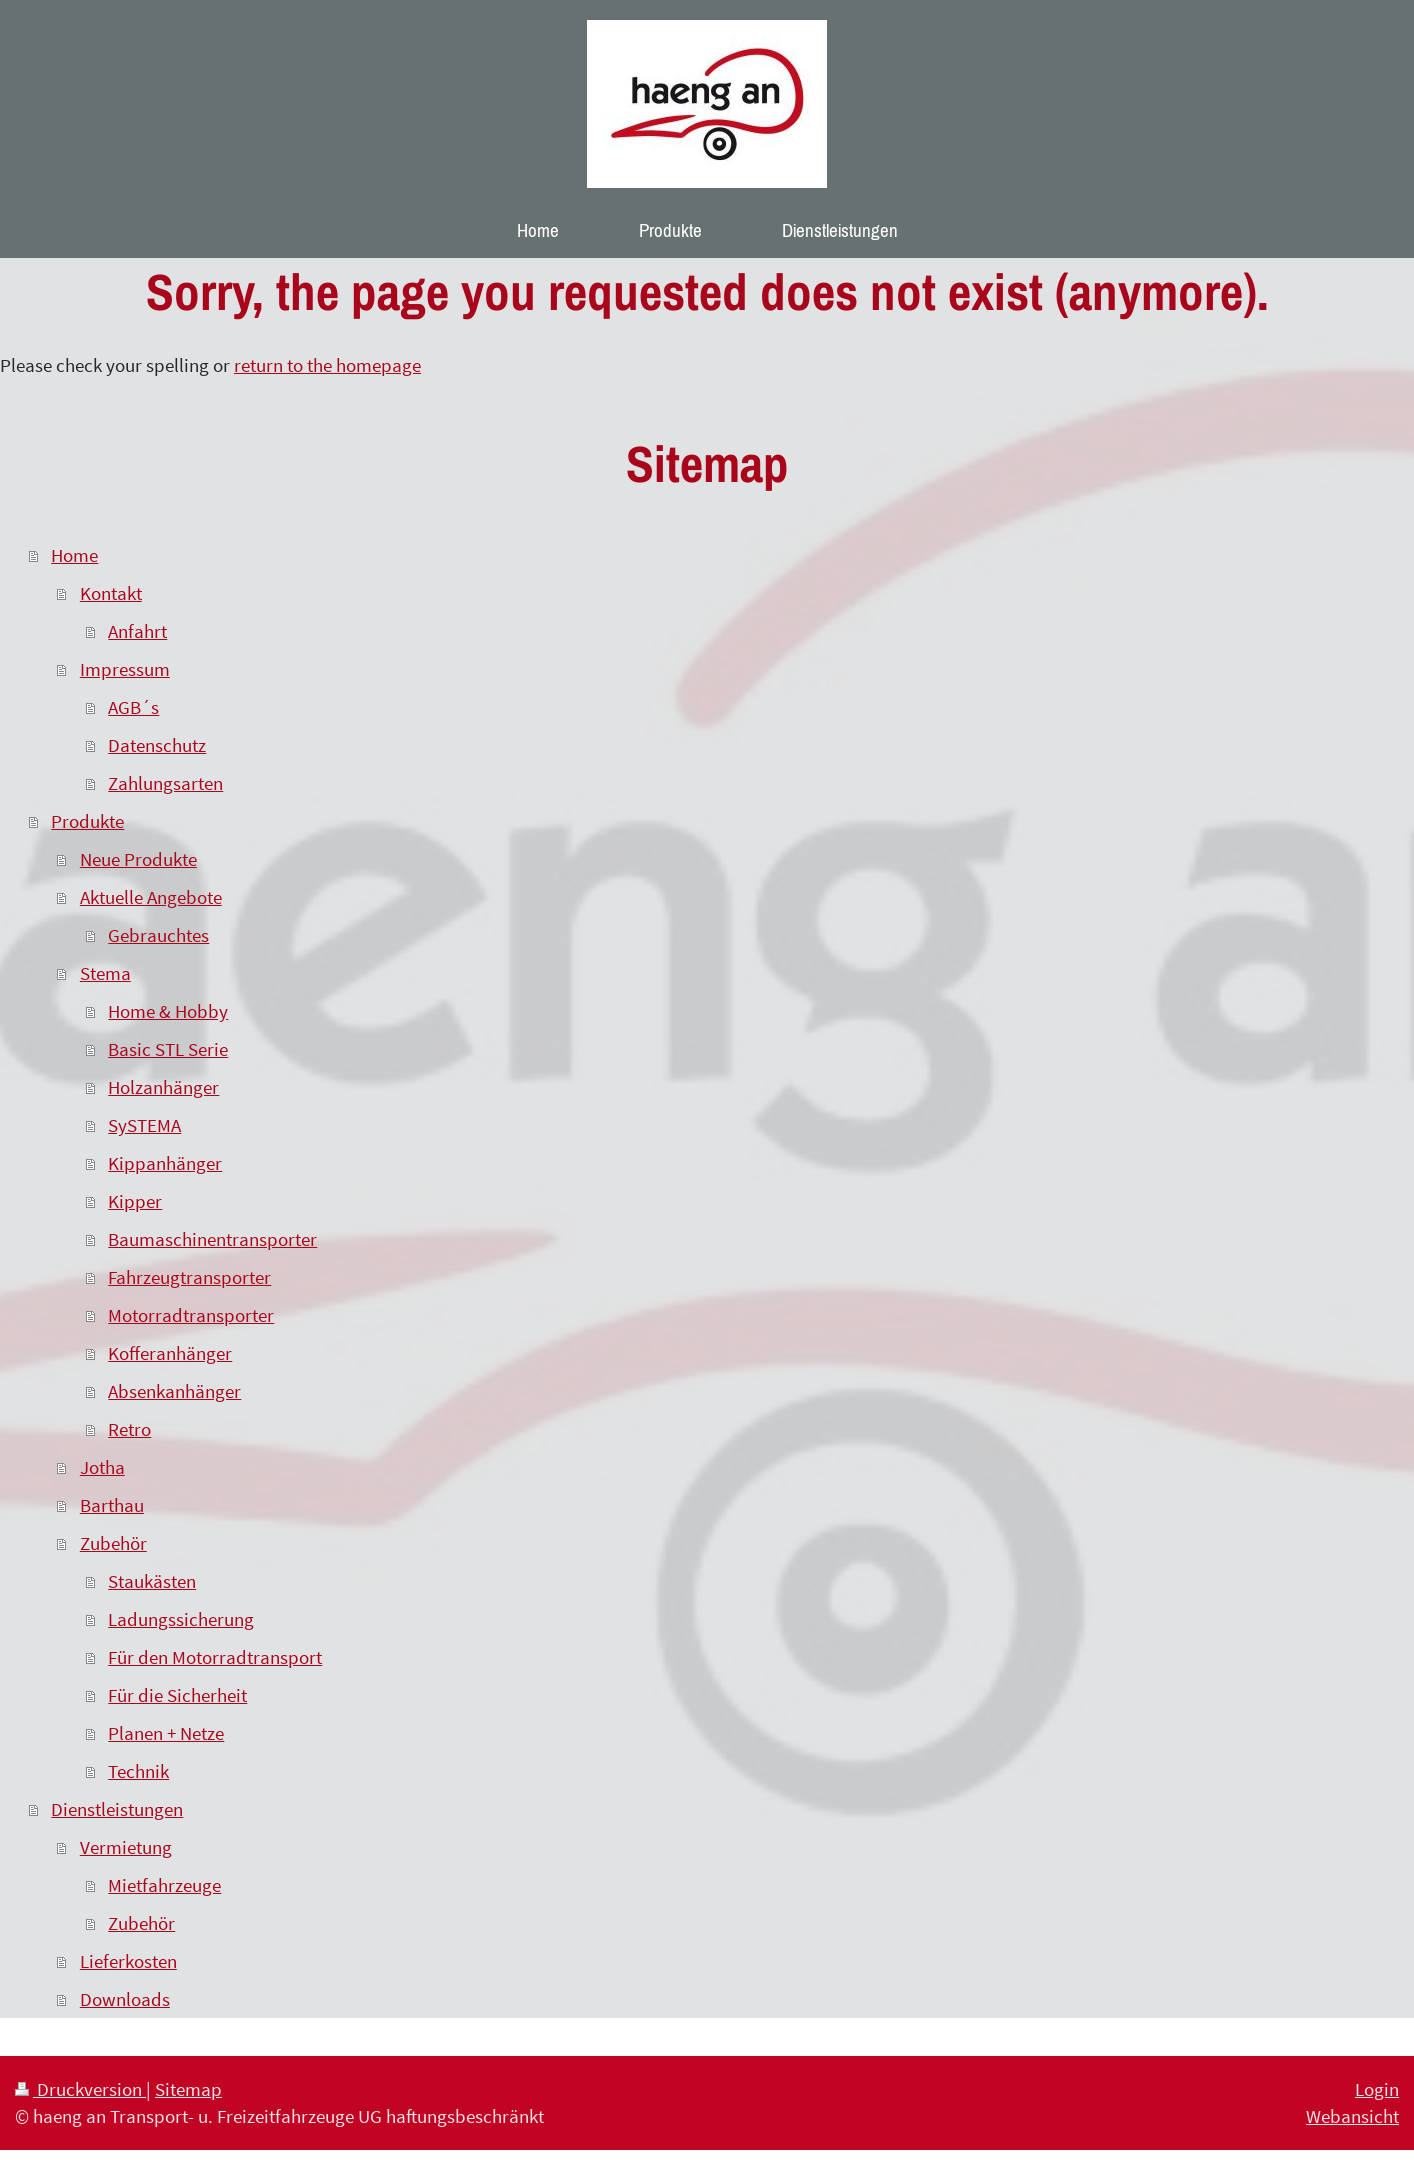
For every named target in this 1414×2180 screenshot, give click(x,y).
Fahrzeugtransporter (189, 1277)
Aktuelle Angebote (151, 897)
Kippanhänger (165, 1163)
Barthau (112, 1505)
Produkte (87, 821)
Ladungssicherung (181, 1619)
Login (1377, 2089)
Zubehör (113, 1543)
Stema (105, 973)
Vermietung (126, 1847)
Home (74, 555)
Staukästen (152, 1581)
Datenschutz (157, 745)
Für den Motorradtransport (215, 1657)
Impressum (125, 669)
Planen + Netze (166, 1733)
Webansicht (1352, 2116)
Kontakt (111, 593)
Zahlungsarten (165, 783)
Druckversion (80, 2089)
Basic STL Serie (168, 1049)
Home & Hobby (168, 1011)
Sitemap (188, 2089)
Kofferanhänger (170, 1353)
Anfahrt (137, 631)
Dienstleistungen (117, 1809)
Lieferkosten (128, 1961)
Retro (129, 1429)
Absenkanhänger (174, 1391)
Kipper (135, 1201)
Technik (138, 1771)
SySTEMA (144, 1125)
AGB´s (133, 707)
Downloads (125, 1999)
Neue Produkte (138, 859)
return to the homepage (327, 365)
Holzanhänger (163, 1087)
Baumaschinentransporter (212, 1239)
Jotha (102, 1467)
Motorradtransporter (191, 1315)
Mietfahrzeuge (164, 1885)
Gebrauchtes (158, 935)
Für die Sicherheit (177, 1695)
